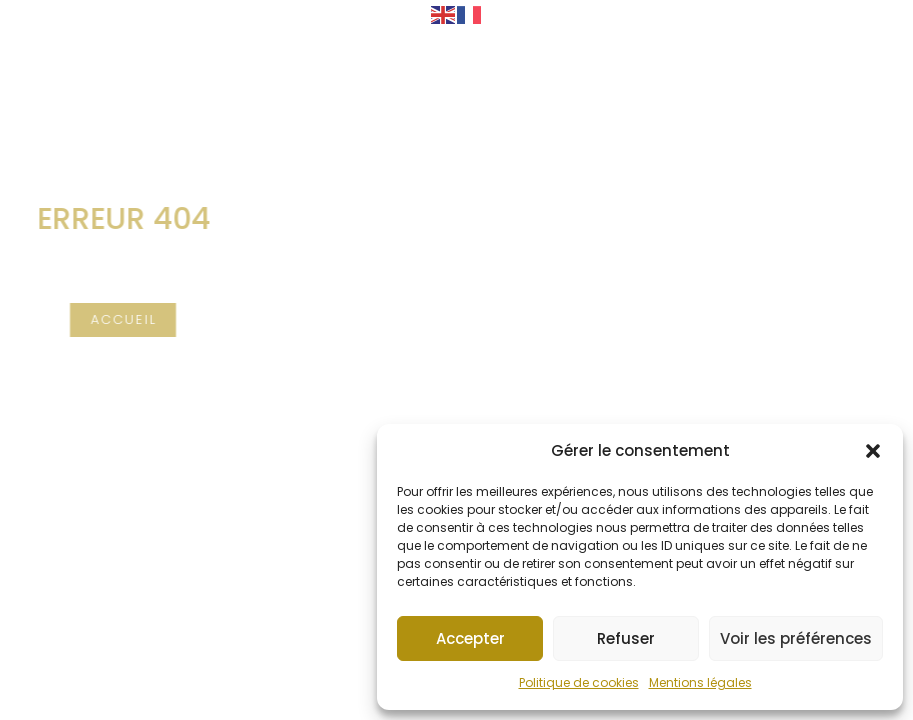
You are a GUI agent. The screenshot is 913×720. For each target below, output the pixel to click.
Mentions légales (700, 682)
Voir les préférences (796, 638)
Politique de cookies (579, 682)
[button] (873, 451)
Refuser (626, 638)
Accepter (470, 638)
